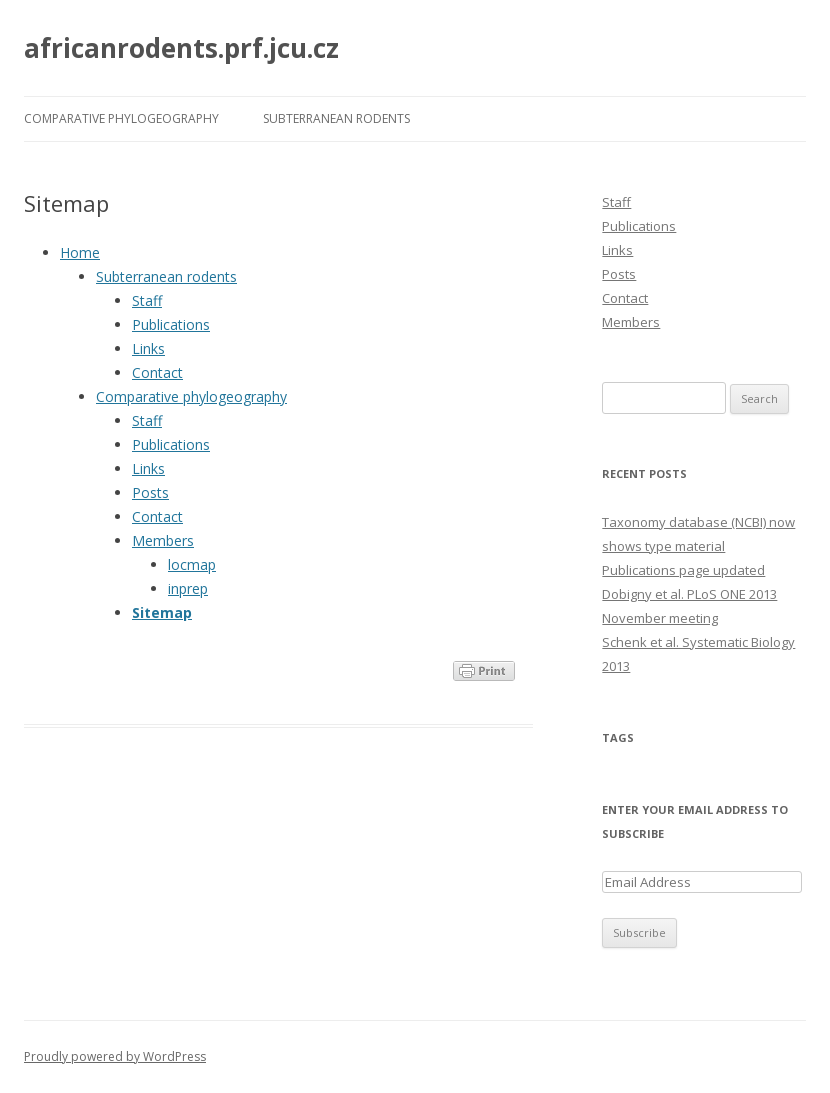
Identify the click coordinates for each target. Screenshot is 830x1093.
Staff (147, 300)
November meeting (660, 618)
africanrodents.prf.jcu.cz (181, 48)
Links (148, 348)
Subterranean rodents (336, 118)
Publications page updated (683, 570)
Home (80, 252)
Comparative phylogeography (121, 118)
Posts (150, 492)
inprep (188, 588)
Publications (171, 324)
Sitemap (162, 612)
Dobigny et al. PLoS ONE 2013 (689, 594)
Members (163, 540)
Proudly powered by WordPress (115, 1056)
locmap (192, 564)
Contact (157, 372)
